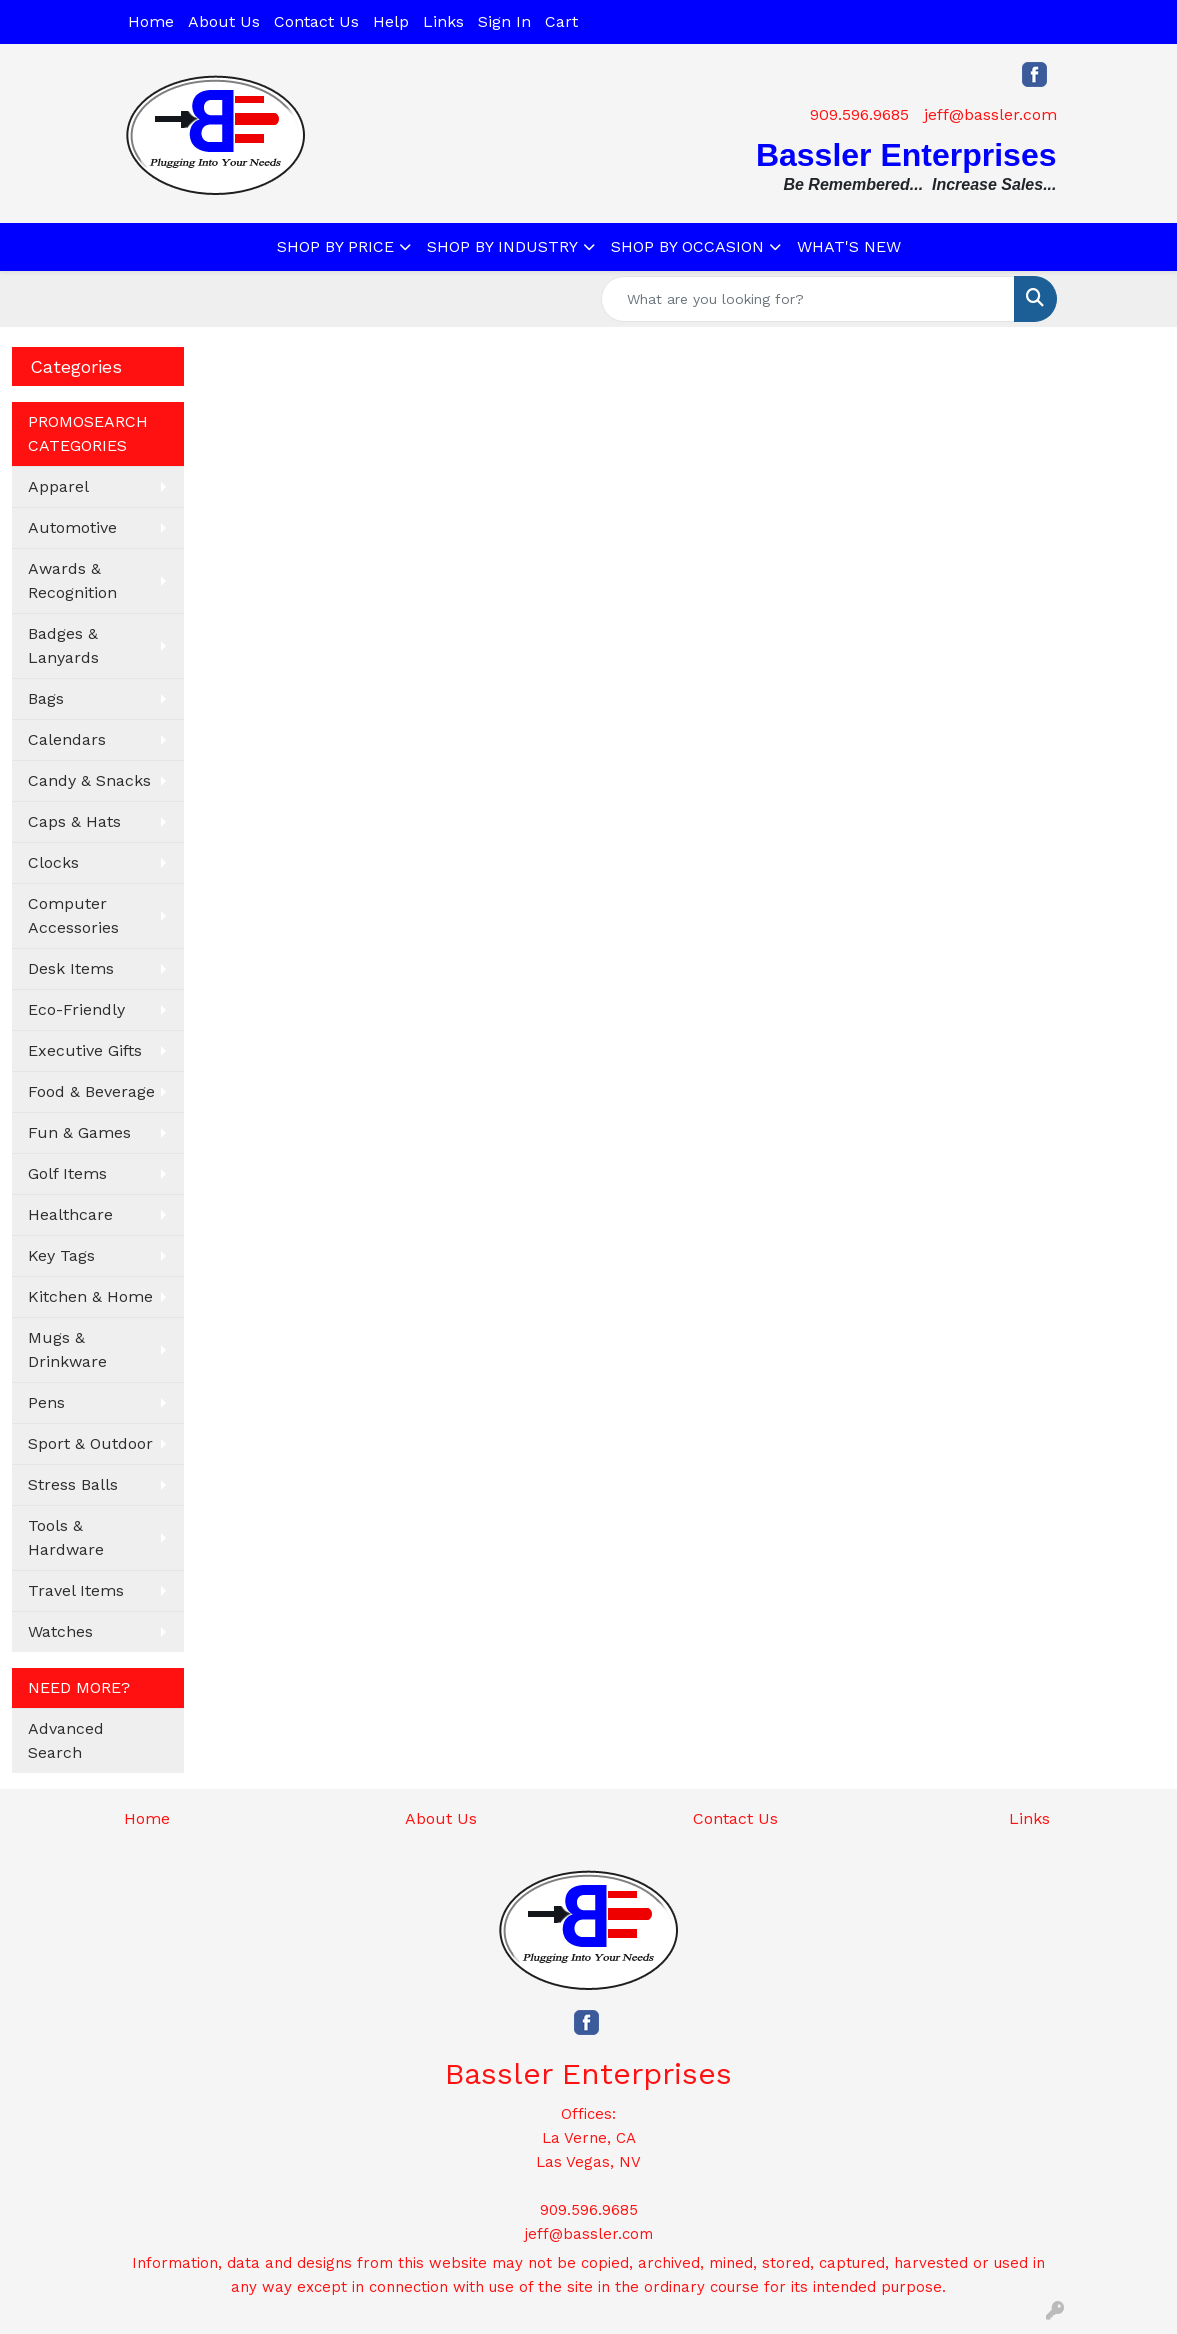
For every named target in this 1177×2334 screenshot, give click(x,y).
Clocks (53, 862)
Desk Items (71, 968)
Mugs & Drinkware (67, 1349)
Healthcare (70, 1214)
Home (151, 21)
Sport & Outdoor (90, 1443)
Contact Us (316, 21)
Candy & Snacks (89, 780)
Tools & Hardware (66, 1537)
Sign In (504, 21)
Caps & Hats (74, 821)
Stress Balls (73, 1484)
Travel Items (76, 1590)
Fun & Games (79, 1132)
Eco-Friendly (76, 1009)
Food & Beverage (91, 1091)
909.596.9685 (859, 114)
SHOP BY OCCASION (687, 246)
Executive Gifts (85, 1050)
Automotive (72, 527)
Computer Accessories (73, 915)
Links (443, 21)
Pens (46, 1402)
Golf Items (67, 1173)
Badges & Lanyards (63, 645)
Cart (561, 21)
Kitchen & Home (90, 1296)
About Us (224, 21)
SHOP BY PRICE (335, 246)
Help (391, 21)
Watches (60, 1631)
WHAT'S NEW (849, 246)
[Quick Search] (808, 299)
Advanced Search (66, 1740)
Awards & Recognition (72, 580)
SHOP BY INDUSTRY (502, 246)
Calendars (67, 739)
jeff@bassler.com (990, 114)
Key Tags (61, 1255)
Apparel (58, 486)
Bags (46, 698)
